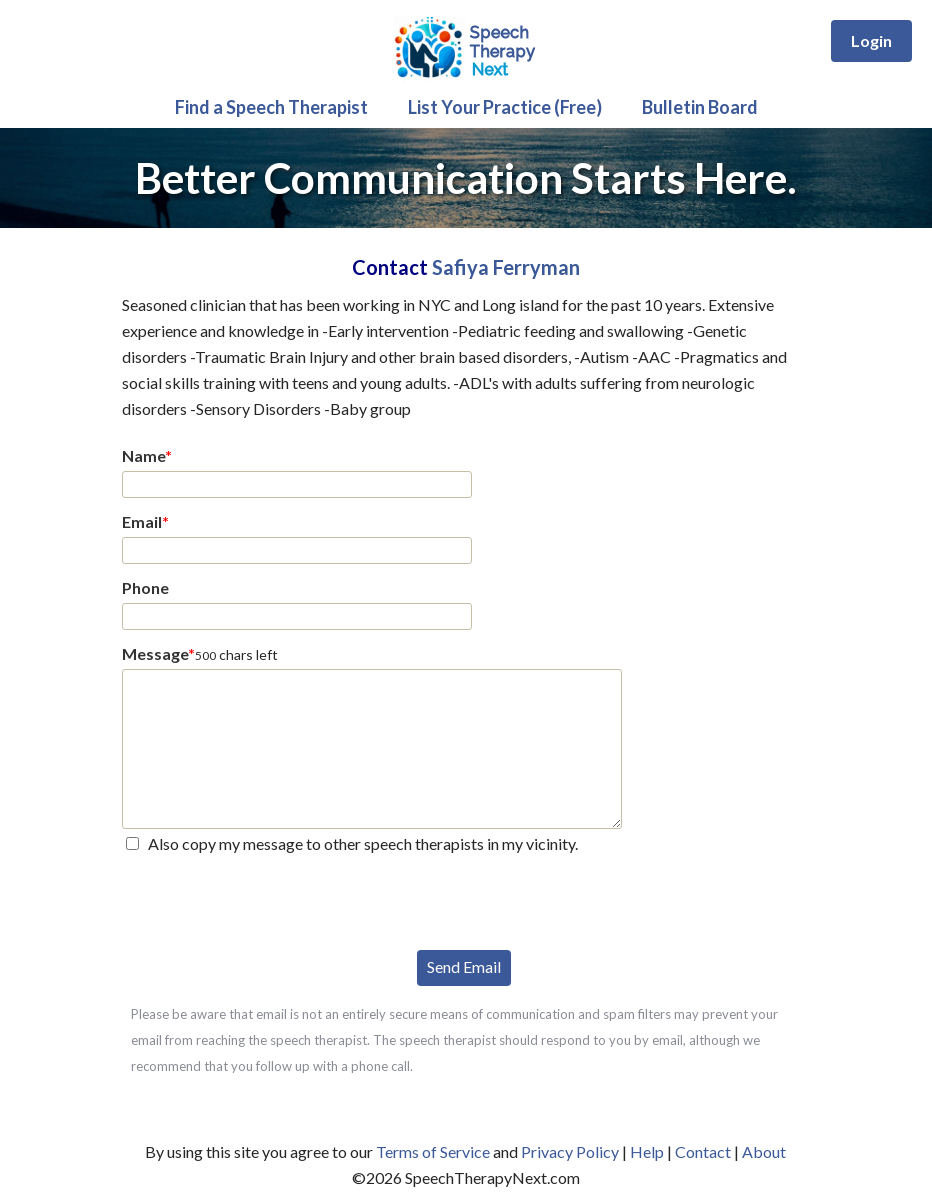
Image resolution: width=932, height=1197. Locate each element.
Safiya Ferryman (506, 267)
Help (647, 1151)
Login (871, 40)
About (764, 1151)
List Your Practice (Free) (505, 107)
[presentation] (274, 900)
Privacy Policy (570, 1151)
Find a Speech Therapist (271, 107)
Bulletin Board (700, 107)
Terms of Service (433, 1151)
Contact (703, 1151)
